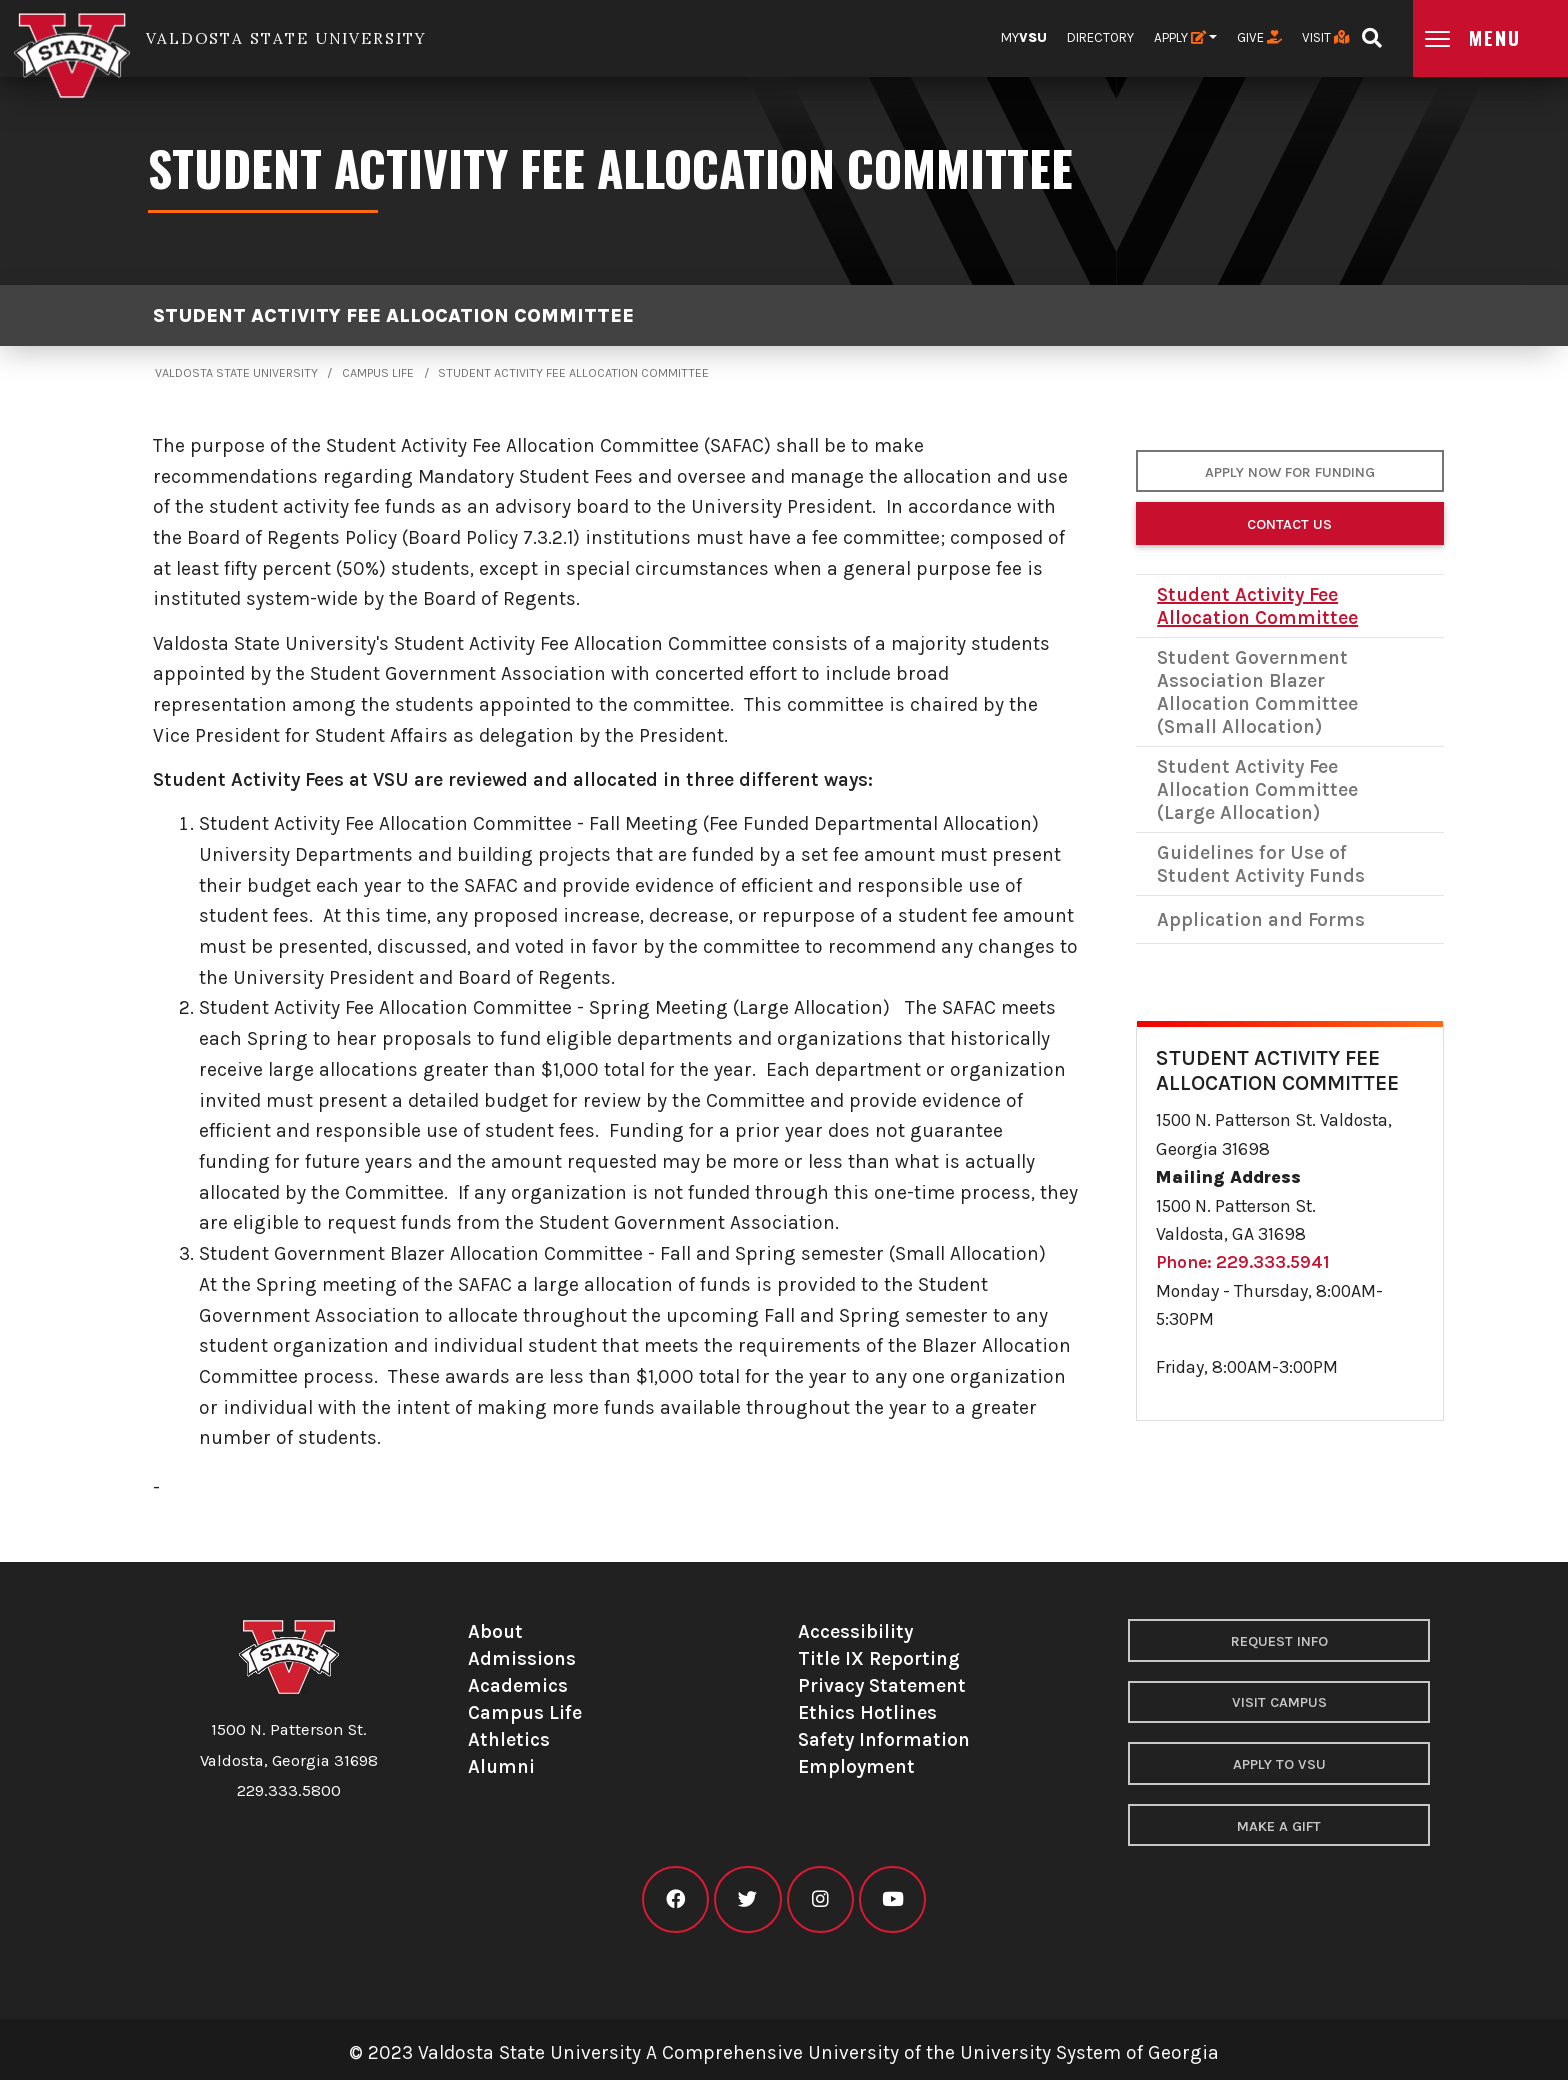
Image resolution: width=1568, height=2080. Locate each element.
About (495, 1631)
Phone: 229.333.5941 (1243, 1262)
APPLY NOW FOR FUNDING (1290, 472)
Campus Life (378, 373)
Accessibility (855, 1631)
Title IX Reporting (879, 1658)
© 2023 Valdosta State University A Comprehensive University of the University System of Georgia (784, 2052)
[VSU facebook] (675, 1899)
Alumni (501, 1766)
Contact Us (1289, 524)
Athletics (509, 1739)
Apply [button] (1180, 37)
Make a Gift (1279, 1826)
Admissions (522, 1658)
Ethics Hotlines (867, 1712)
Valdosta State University (236, 373)
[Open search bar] (1371, 31)
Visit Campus (1279, 1702)
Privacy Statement (882, 1685)
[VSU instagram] (820, 1899)
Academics (518, 1685)
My (1024, 37)
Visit (1325, 37)
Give (1259, 37)
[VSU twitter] (747, 1899)
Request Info (1279, 1641)
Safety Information (884, 1739)
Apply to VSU (1279, 1764)
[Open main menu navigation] (1490, 38)
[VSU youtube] (892, 1899)
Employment (856, 1766)
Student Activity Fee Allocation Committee (393, 315)
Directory (1100, 37)
